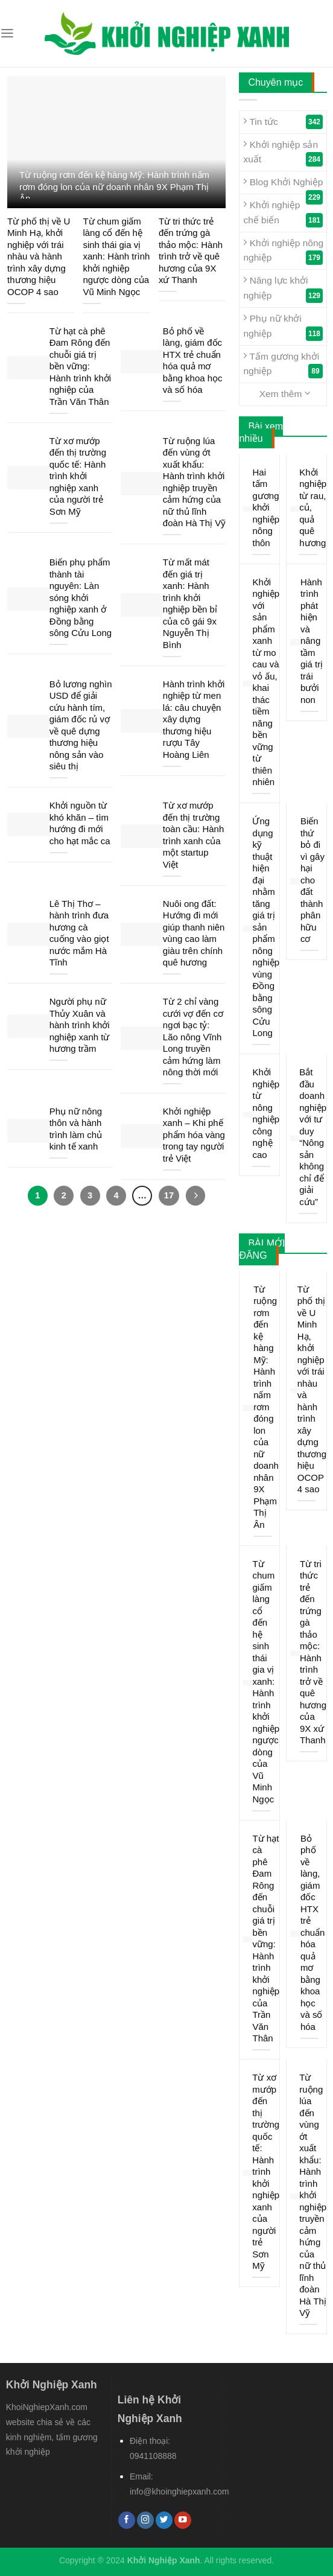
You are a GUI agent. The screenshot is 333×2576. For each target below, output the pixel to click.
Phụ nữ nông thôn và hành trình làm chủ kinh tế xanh (75, 1129)
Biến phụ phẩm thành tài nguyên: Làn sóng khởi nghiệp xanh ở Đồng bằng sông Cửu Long (80, 597)
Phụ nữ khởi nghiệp (283, 326)
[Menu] (7, 33)
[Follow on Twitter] (164, 2520)
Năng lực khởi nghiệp (283, 288)
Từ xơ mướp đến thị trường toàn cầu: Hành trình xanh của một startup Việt (193, 835)
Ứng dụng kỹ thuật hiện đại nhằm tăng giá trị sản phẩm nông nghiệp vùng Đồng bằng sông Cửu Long (265, 927)
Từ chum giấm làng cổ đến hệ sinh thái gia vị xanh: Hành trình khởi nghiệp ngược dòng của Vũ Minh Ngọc (116, 256)
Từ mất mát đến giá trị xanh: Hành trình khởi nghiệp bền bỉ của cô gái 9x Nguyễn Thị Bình (190, 603)
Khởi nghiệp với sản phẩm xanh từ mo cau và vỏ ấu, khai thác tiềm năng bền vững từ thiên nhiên (265, 682)
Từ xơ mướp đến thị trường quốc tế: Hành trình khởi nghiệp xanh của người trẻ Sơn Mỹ (77, 476)
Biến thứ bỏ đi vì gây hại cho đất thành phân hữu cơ (312, 880)
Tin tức (283, 122)
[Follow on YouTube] (182, 2520)
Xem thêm (285, 393)
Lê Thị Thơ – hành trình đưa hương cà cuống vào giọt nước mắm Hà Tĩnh (79, 933)
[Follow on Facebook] (126, 2520)
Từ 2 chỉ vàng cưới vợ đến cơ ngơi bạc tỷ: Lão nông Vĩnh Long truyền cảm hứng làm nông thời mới (193, 1036)
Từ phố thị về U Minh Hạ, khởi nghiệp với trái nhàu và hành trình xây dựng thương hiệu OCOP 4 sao (38, 256)
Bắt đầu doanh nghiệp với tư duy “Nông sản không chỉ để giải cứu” (312, 1137)
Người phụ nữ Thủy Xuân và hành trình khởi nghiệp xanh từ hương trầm (79, 1025)
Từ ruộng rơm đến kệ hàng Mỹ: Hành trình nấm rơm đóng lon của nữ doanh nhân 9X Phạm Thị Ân (114, 186)
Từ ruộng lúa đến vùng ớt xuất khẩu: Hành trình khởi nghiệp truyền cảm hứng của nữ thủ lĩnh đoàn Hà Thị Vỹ (194, 482)
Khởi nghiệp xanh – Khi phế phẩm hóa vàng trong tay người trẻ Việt (194, 1134)
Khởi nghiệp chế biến (283, 213)
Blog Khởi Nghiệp (283, 185)
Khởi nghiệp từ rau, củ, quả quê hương (312, 507)
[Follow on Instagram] (145, 2520)
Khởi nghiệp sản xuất (283, 152)
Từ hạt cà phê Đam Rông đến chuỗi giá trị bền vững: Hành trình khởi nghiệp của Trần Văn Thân (80, 366)
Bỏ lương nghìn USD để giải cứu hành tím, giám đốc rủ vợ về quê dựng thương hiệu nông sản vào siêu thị (80, 725)
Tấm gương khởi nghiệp (283, 364)
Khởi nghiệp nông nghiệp (283, 251)
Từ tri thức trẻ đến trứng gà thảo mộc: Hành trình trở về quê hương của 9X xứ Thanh (191, 250)
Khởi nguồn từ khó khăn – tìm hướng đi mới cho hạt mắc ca (79, 823)
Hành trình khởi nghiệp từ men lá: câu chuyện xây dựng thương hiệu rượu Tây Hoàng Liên (193, 719)
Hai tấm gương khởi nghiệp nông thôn (265, 507)
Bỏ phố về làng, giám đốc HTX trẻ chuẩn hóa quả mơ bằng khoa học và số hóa (193, 360)
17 (168, 1195)
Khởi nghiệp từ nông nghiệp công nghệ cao (265, 1113)
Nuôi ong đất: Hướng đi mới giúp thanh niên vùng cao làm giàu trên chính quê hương (194, 933)
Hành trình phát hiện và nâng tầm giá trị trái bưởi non (311, 641)
